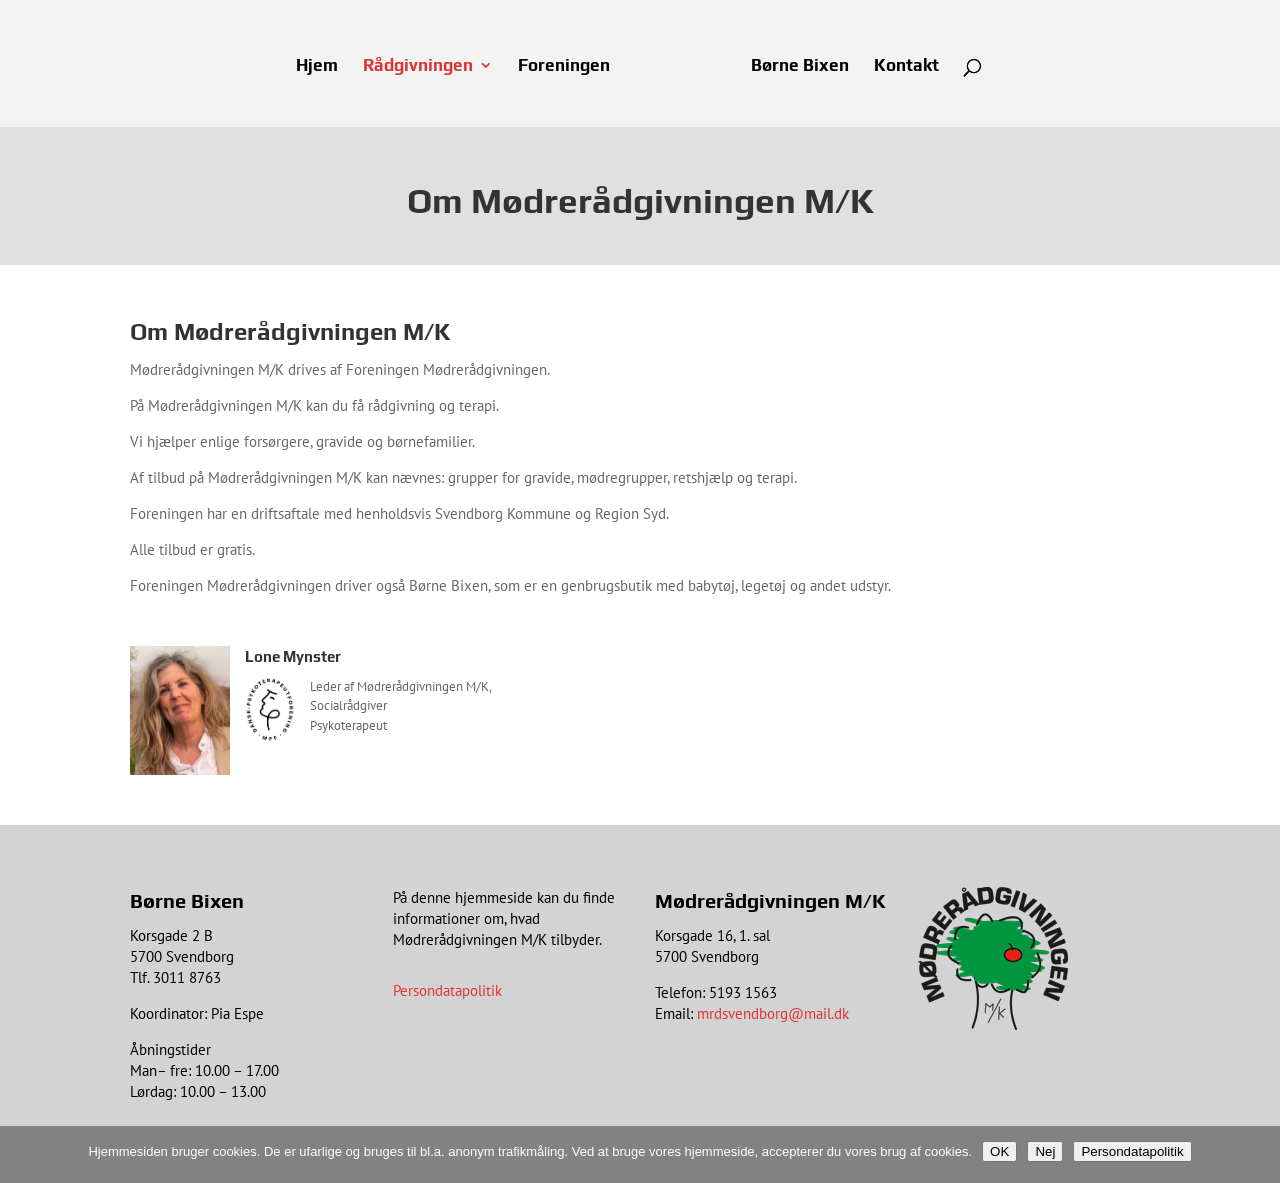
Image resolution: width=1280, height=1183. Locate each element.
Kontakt (906, 66)
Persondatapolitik (447, 990)
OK (999, 1151)
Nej (1045, 1151)
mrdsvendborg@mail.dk (773, 1013)
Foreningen (564, 66)
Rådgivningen (418, 66)
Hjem (317, 66)
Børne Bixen (800, 66)
